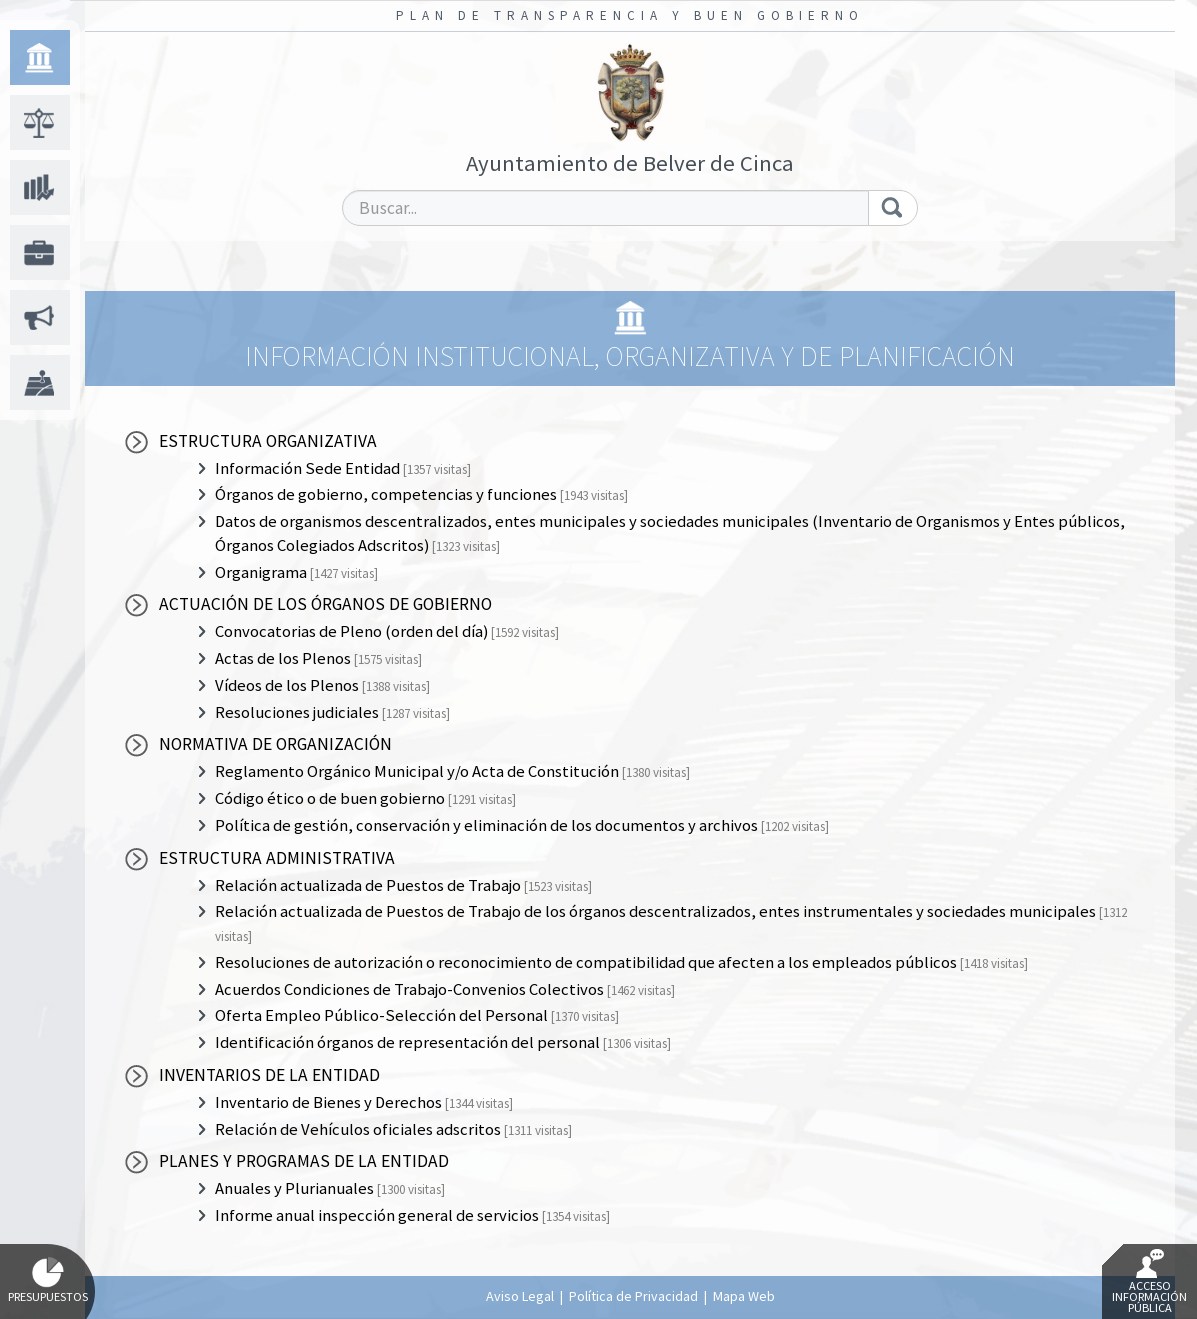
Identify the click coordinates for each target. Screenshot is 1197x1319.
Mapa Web (744, 1296)
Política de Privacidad (633, 1296)
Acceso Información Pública (1149, 1282)
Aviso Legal (520, 1296)
